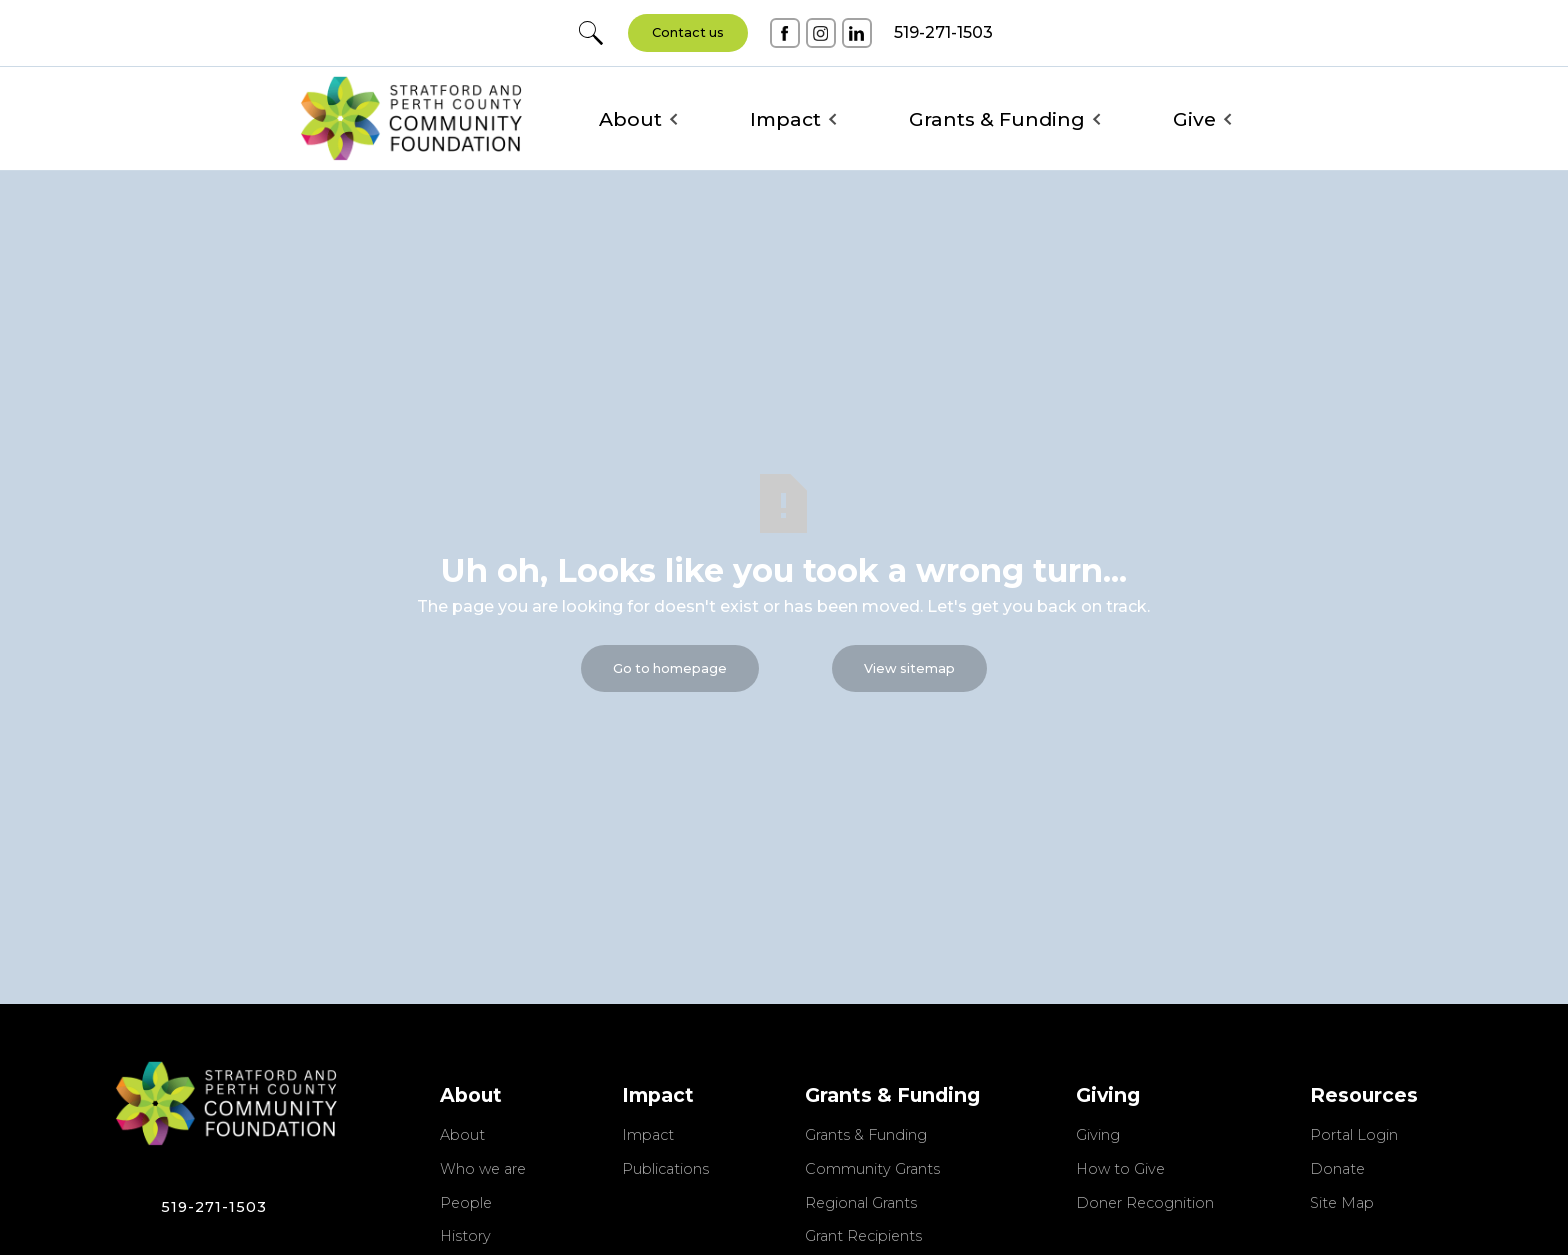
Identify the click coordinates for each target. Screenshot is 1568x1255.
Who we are (483, 1170)
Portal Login (1354, 1136)
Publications (665, 1170)
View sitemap (909, 668)
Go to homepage (670, 668)
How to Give (1120, 1170)
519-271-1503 (214, 1207)
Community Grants (872, 1170)
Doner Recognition (1145, 1204)
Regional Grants (861, 1204)
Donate (1337, 1170)
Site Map (1342, 1204)
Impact (648, 1136)
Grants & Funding (866, 1136)
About (462, 1136)
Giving (1098, 1136)
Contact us (688, 32)
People (466, 1204)
